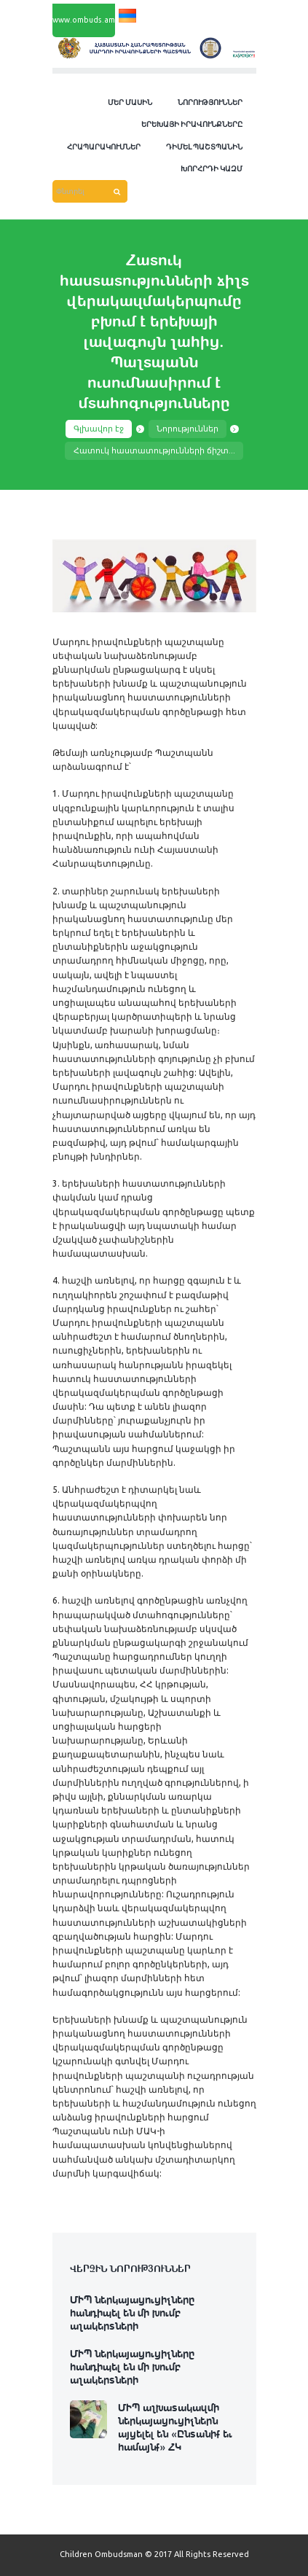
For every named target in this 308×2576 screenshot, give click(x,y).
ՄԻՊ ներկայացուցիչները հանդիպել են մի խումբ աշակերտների (132, 2312)
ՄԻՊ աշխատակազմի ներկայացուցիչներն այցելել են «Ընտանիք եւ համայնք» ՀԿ (175, 2426)
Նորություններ (187, 428)
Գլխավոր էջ (99, 428)
